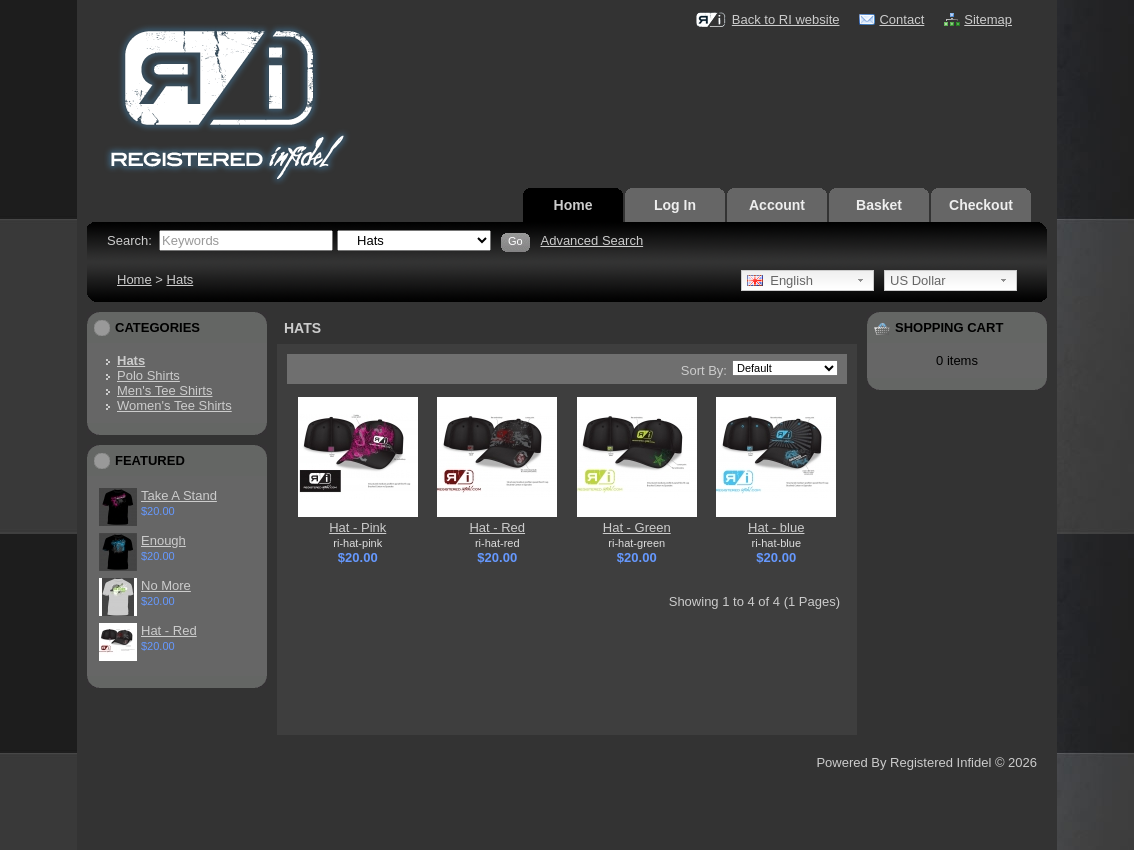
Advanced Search (591, 240)
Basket (879, 205)
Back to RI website (786, 19)
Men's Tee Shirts (164, 390)
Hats (180, 279)
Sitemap (988, 19)
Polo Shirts (148, 375)
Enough (163, 540)
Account (777, 205)
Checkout (981, 205)
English (780, 280)
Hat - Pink (357, 527)
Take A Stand (179, 495)
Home (573, 205)
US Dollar (918, 280)
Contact (901, 19)
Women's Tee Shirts (174, 405)
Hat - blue (776, 527)
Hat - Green (637, 527)
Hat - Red (169, 630)
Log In (675, 205)
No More (166, 585)
